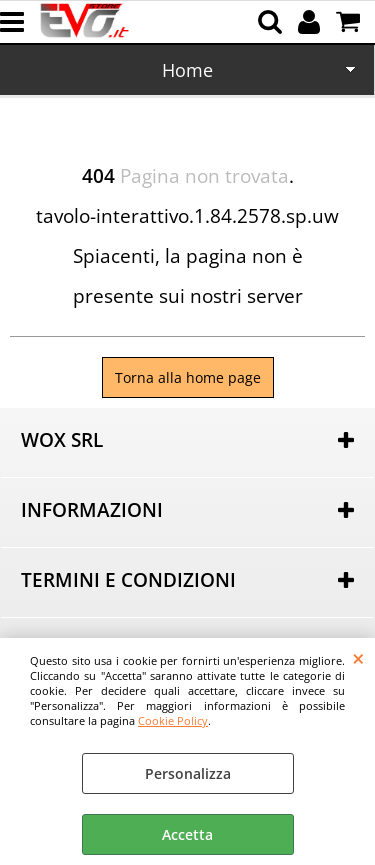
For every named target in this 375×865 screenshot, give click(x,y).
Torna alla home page (188, 377)
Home (187, 70)
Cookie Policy (173, 720)
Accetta (187, 834)
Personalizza (188, 773)
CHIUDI (358, 658)
